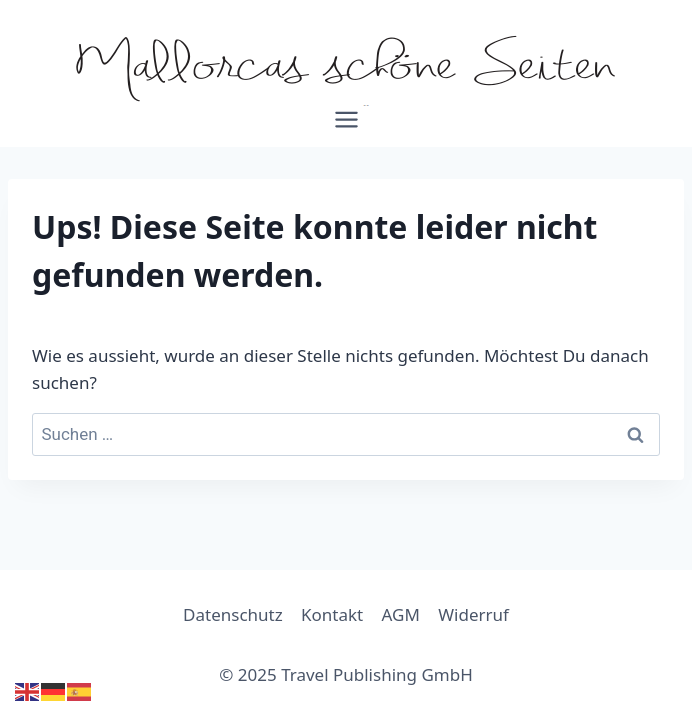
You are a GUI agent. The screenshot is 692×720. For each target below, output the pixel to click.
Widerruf (473, 614)
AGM (401, 614)
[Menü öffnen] (346, 126)
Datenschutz (233, 614)
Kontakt (332, 614)
